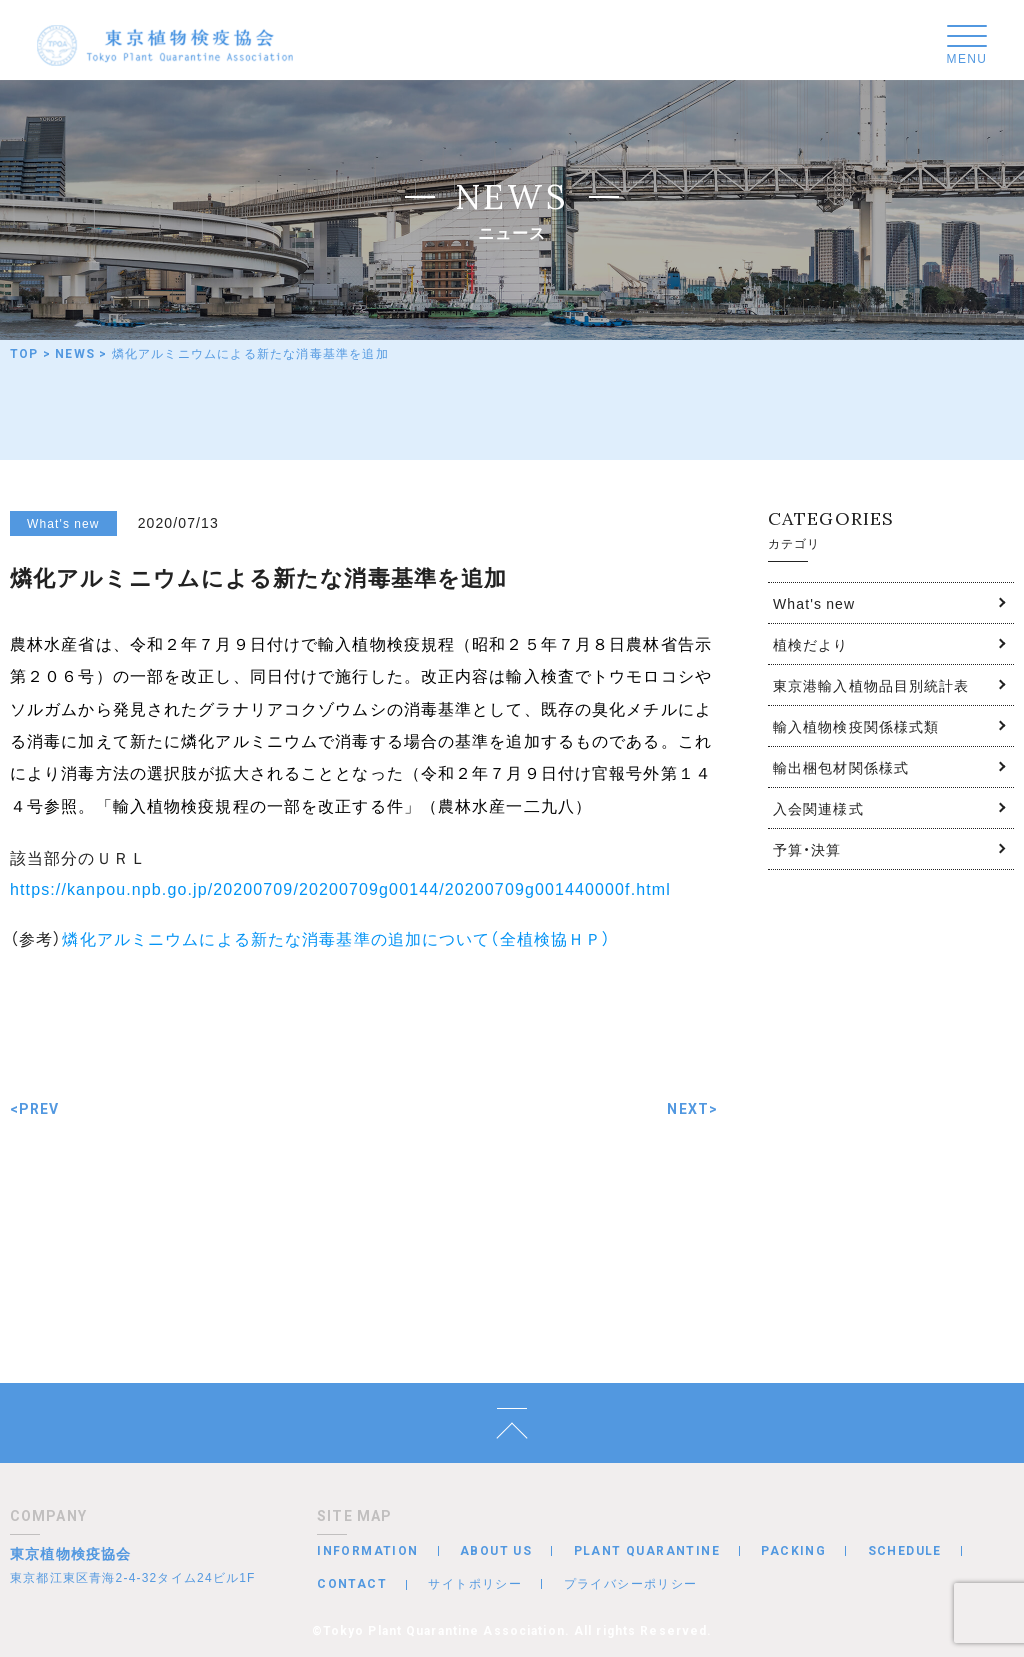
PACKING (793, 1551)
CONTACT (352, 1584)
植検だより (811, 644)
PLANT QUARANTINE (647, 1551)
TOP (24, 354)
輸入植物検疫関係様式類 (856, 726)
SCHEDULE (905, 1551)
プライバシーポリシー (631, 1583)
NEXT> (692, 1109)
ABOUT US (496, 1551)
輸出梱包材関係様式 (841, 767)
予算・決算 (807, 849)
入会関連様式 (818, 808)
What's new (814, 603)
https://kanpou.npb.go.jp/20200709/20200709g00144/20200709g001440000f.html (340, 888)
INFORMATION (367, 1551)
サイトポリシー (475, 1583)
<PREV (35, 1109)
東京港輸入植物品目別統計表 (871, 685)
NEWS (75, 354)
